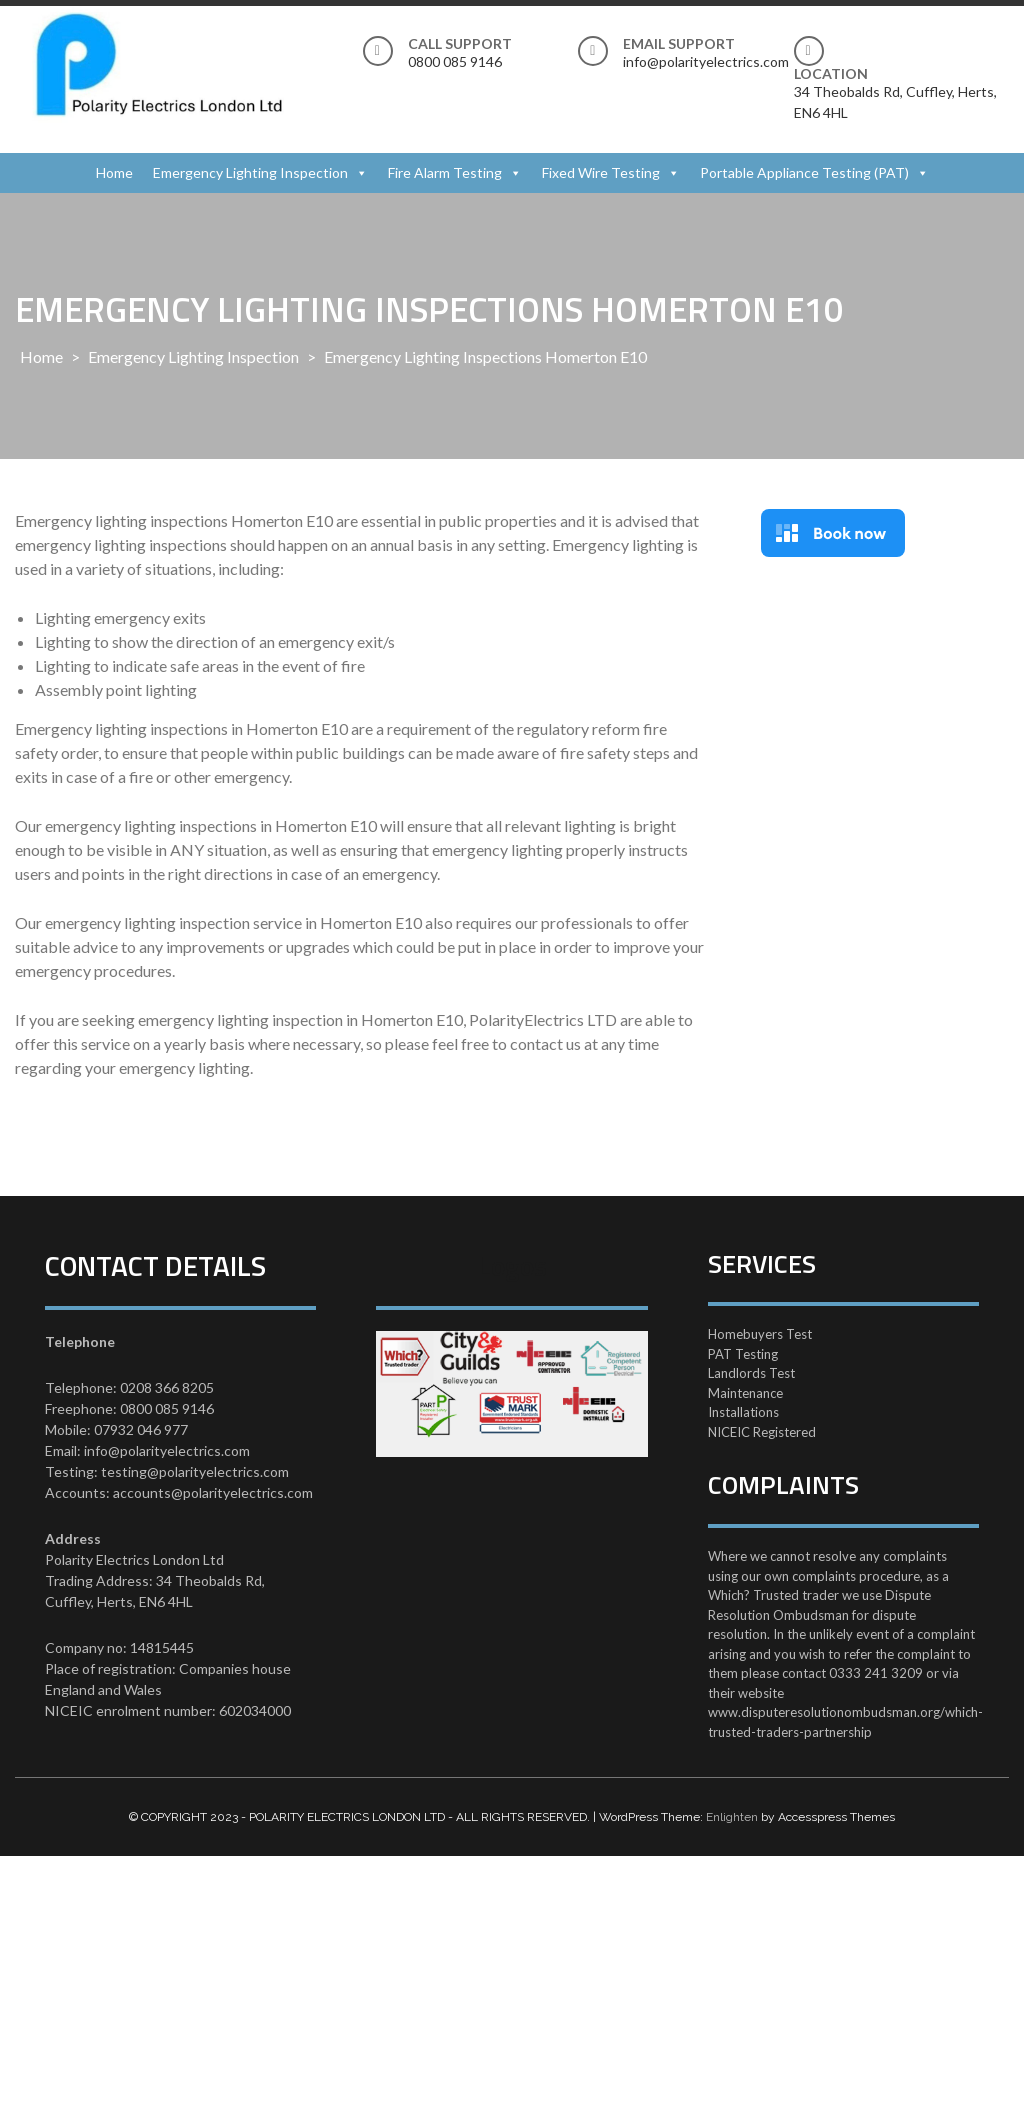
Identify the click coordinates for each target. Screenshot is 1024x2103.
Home (114, 172)
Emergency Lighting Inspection (250, 172)
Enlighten (732, 1817)
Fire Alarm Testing (445, 172)
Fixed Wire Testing (601, 172)
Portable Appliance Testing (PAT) (804, 172)
